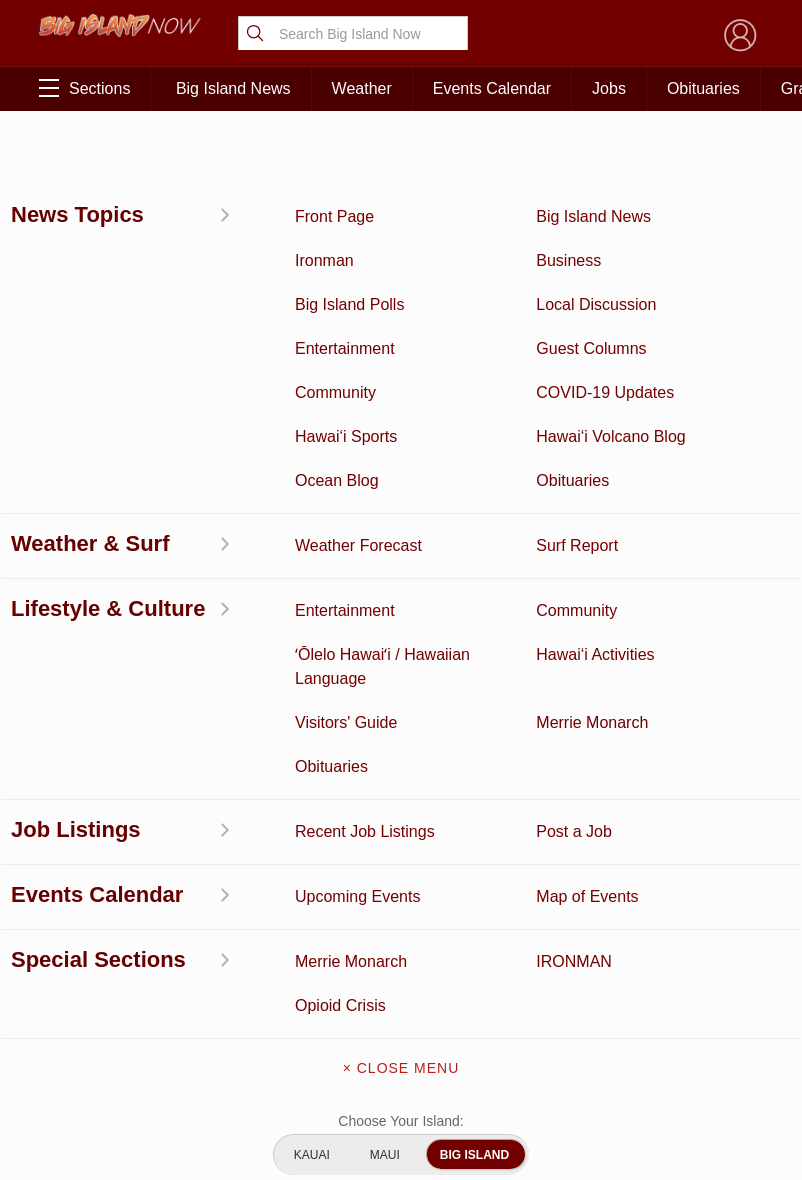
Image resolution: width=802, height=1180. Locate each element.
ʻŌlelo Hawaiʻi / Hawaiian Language (94, 1099)
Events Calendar (492, 88)
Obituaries (703, 88)
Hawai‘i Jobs (94, 974)
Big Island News (233, 88)
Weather (362, 88)
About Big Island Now (401, 782)
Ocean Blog (194, 839)
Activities (93, 777)
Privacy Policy (606, 922)
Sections (84, 88)
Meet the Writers (401, 908)
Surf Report (94, 922)
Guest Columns (194, 1036)
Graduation (194, 1078)
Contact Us (400, 866)
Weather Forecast (195, 932)
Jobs (609, 88)
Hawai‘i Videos (93, 880)
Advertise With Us (400, 950)
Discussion (94, 808)
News (93, 839)
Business (194, 777)
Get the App (401, 824)
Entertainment (194, 808)
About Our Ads (706, 922)
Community (93, 1026)
